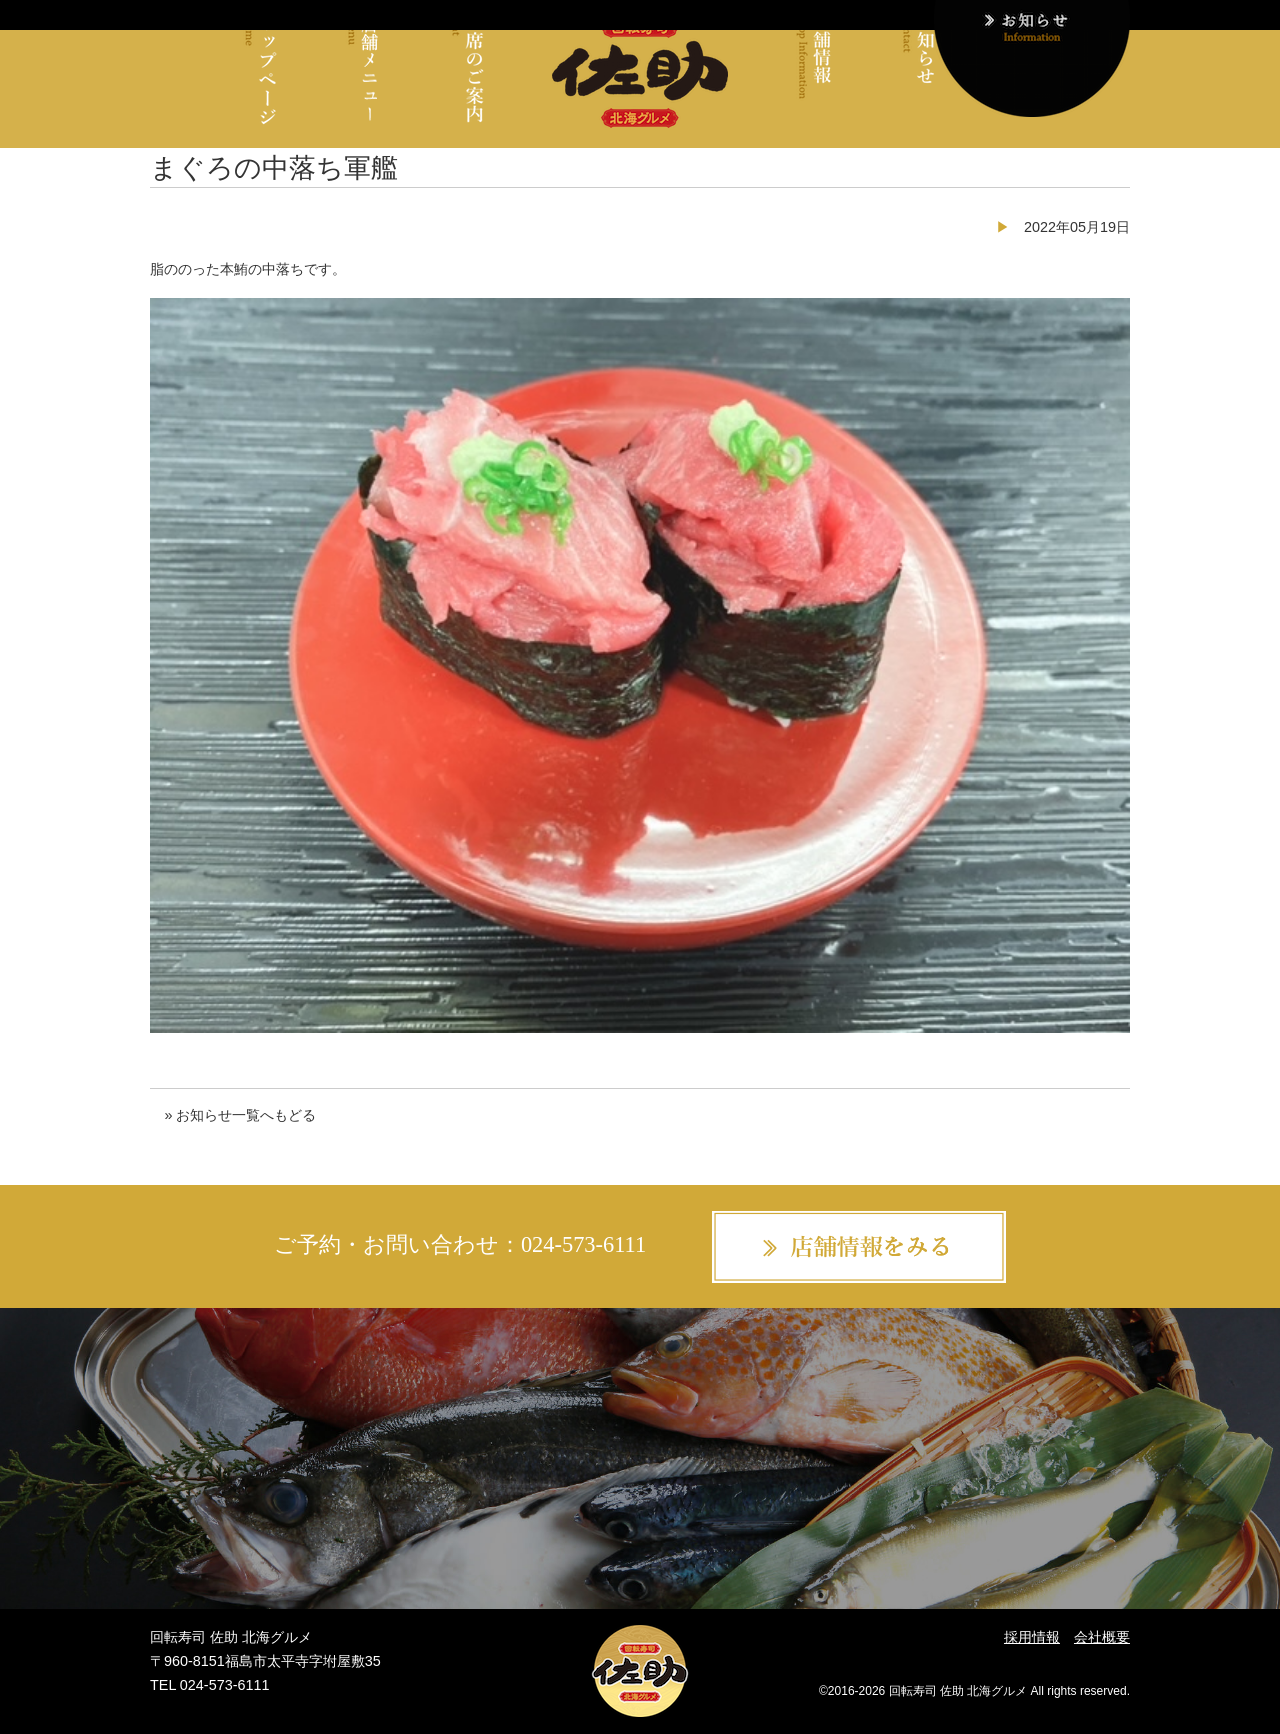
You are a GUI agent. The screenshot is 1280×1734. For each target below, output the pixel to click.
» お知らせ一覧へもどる (240, 1115)
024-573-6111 (583, 1244)
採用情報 (1032, 1637)
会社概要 (1102, 1637)
